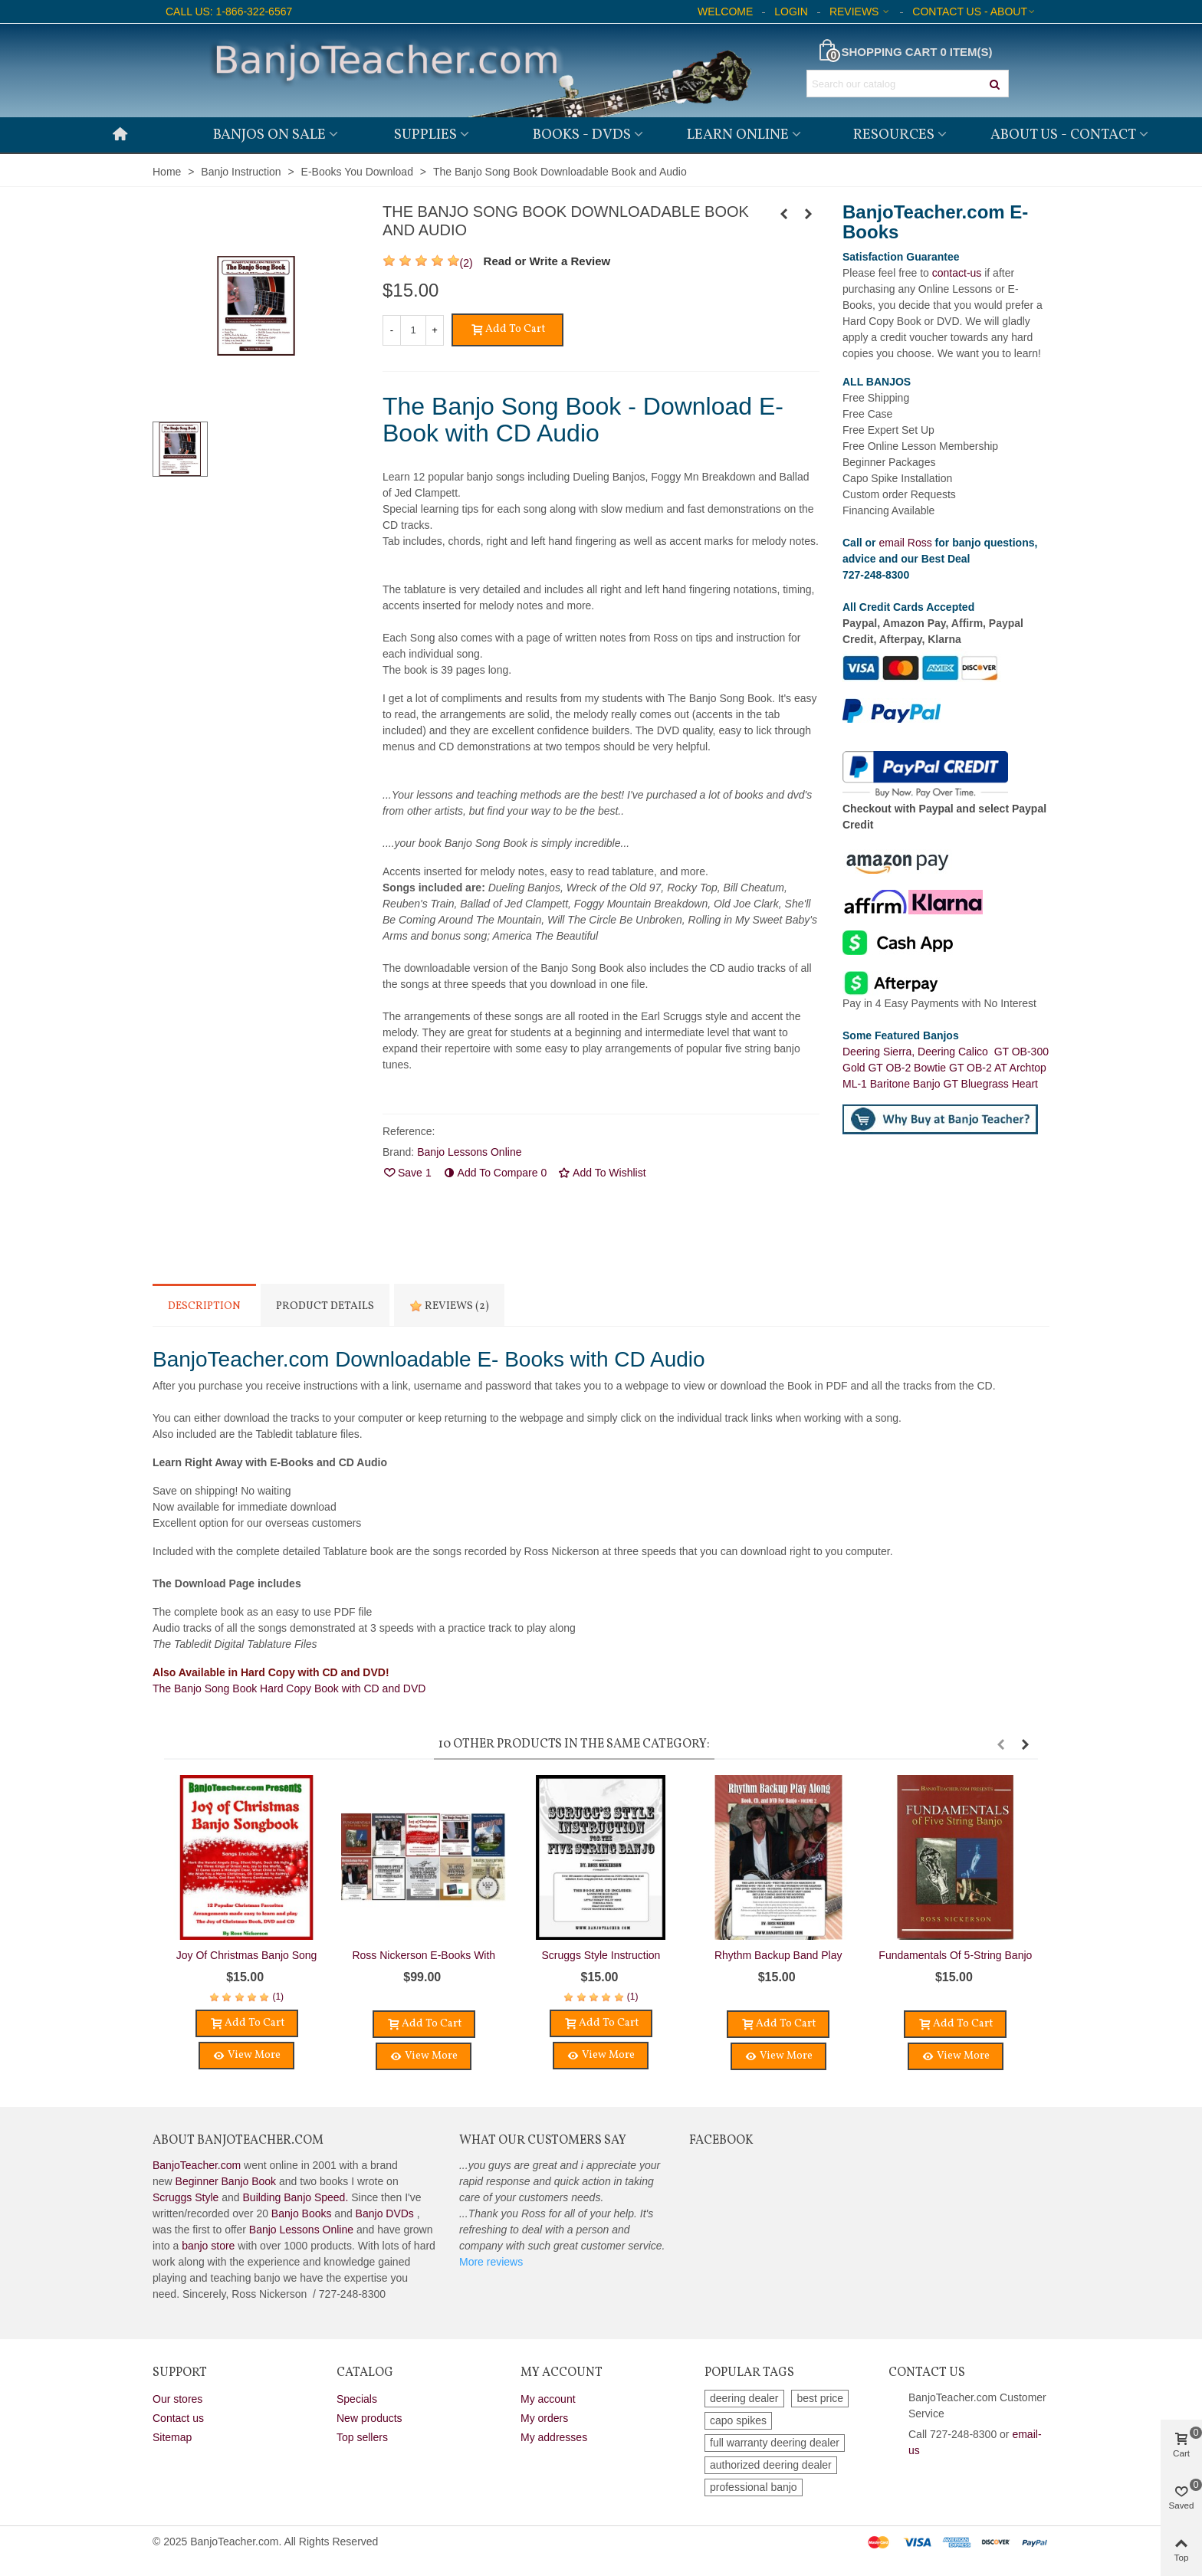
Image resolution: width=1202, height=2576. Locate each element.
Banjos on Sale (269, 135)
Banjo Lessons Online (301, 2229)
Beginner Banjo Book (226, 2181)
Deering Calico (956, 1051)
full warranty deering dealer (774, 2443)
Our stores (177, 2399)
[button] (1000, 1744)
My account (548, 2399)
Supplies (425, 135)
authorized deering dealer (771, 2465)
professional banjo (753, 2487)
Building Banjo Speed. (296, 2197)
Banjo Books (301, 2213)
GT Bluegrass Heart (991, 1084)
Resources (893, 135)
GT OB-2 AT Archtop (997, 1068)
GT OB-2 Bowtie (908, 1068)
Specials (357, 2399)
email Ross (905, 543)
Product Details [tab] (325, 1306)
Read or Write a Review (547, 260)
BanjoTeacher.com (197, 2165)
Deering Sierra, (880, 1051)
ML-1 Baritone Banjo (893, 1084)
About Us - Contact (1063, 135)
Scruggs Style (185, 2197)
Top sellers (362, 2437)
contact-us (957, 273)
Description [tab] (204, 1306)
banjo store (208, 2246)
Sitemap (172, 2437)
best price (819, 2398)
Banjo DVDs (385, 2213)
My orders (544, 2418)
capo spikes (738, 2420)
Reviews (449, 1306)
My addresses (554, 2437)
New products (369, 2418)
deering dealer (744, 2398)
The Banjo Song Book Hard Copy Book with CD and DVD (289, 1688)
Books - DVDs (582, 135)
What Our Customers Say (542, 2140)
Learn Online (738, 135)
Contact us (178, 2418)
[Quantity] (413, 330)
